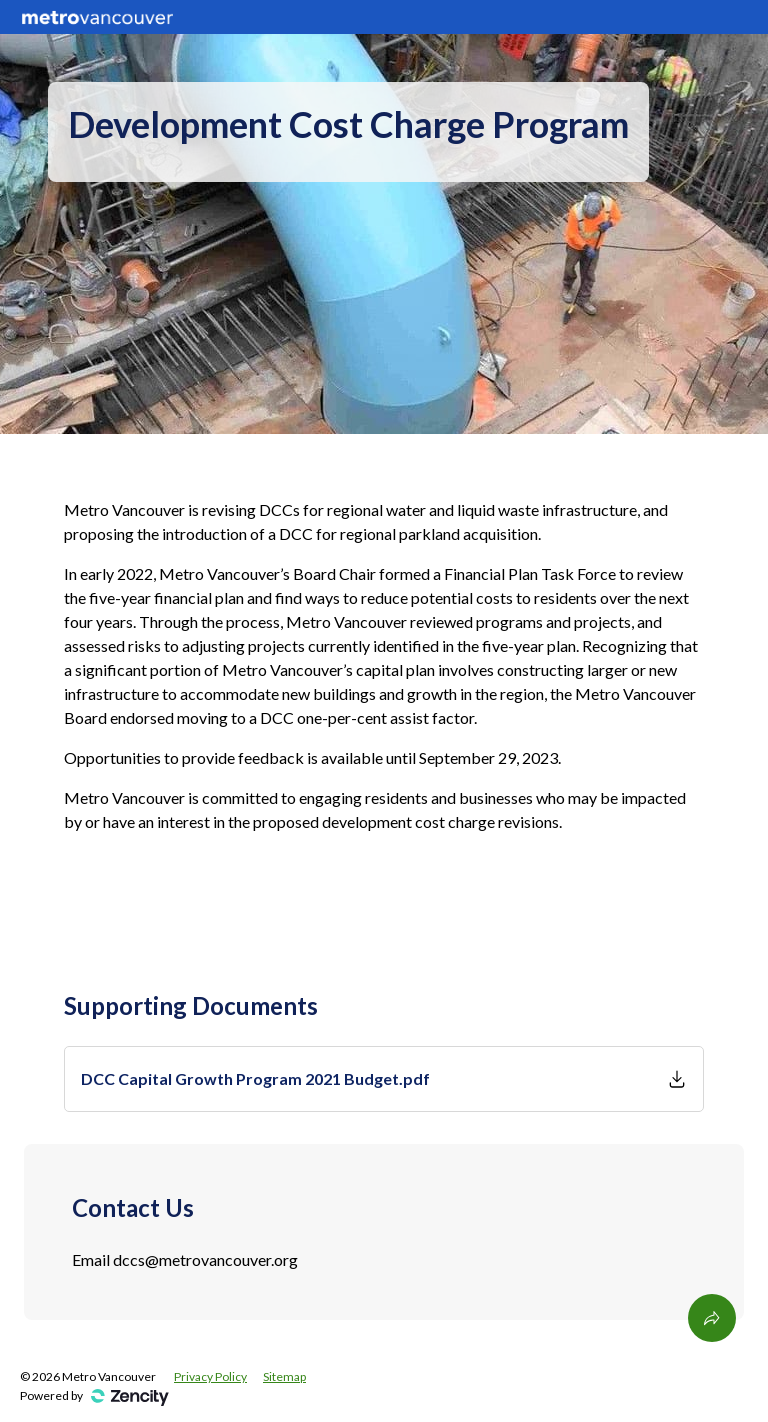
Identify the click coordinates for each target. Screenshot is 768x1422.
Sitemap (284, 1376)
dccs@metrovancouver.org (205, 1259)
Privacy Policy (210, 1376)
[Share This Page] (712, 1318)
